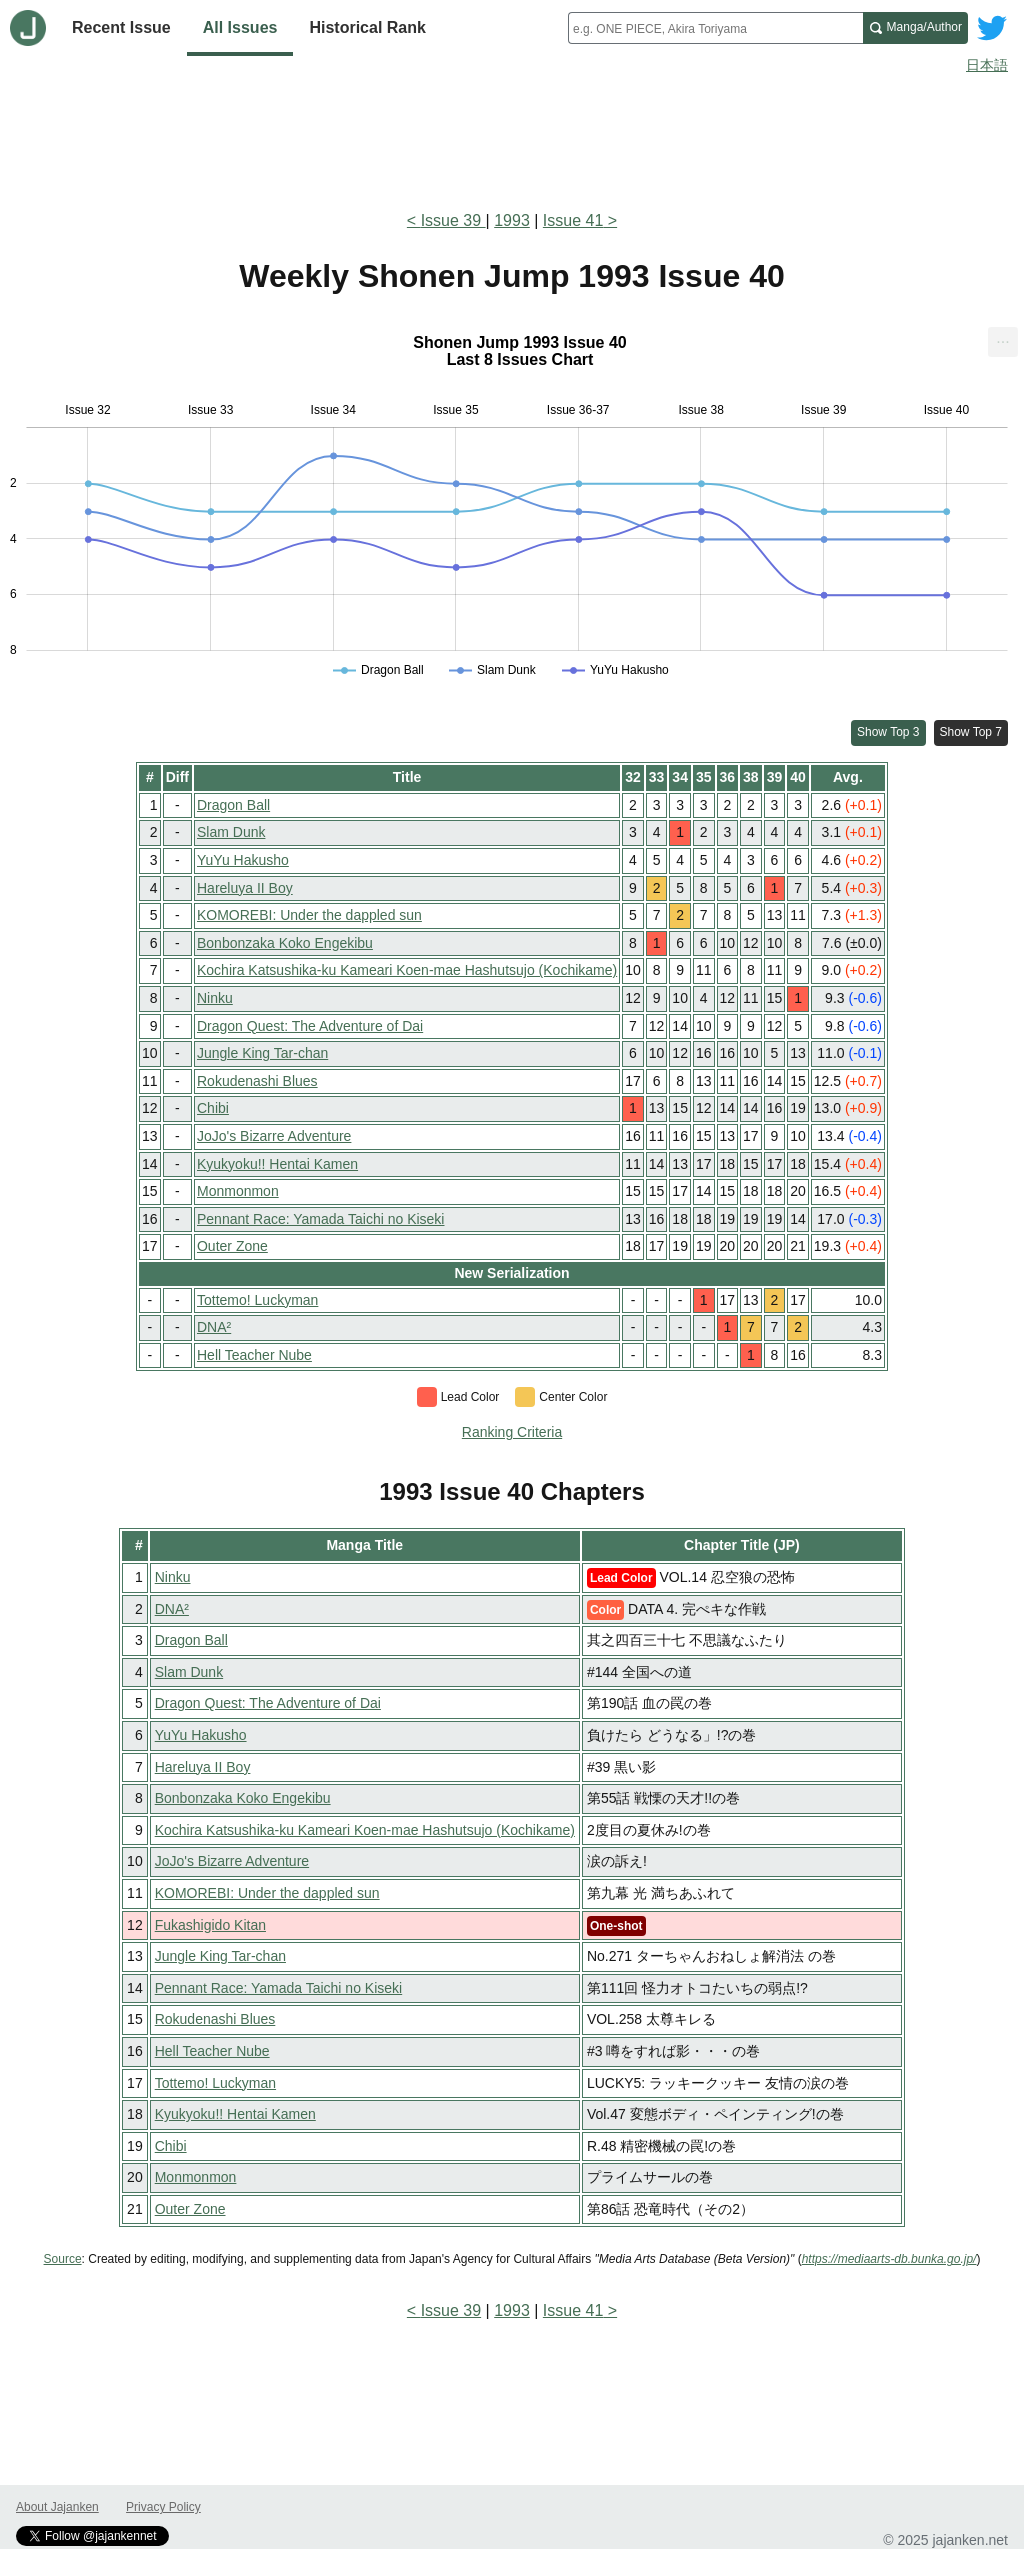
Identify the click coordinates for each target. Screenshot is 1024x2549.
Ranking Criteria (512, 1432)
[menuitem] (1003, 342)
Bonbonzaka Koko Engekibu (285, 943)
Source (63, 2259)
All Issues (240, 27)
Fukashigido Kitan (210, 1925)
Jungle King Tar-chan (262, 1053)
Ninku (215, 998)
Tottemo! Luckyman (257, 1300)
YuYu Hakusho (243, 860)
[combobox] (715, 28)
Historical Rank (367, 27)
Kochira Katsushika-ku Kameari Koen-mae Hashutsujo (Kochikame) (407, 970)
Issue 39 (453, 220)
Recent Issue (121, 27)
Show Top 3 (888, 732)
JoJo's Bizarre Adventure (274, 1136)
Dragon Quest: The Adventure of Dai (310, 1026)
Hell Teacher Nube (254, 1355)
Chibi (213, 1108)
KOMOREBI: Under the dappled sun (309, 915)
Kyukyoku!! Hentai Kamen (277, 1164)
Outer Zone (232, 1246)
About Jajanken (57, 2507)
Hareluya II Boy (245, 888)
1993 (512, 220)
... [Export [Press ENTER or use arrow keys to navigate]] (1002, 337)
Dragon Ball (233, 805)
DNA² (214, 1327)
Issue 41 (573, 220)
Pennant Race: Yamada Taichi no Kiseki (321, 1219)
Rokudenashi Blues (257, 1081)
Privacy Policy (163, 2507)
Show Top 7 (971, 732)
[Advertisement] (512, 138)
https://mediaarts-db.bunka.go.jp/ (889, 2259)
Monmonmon (238, 1191)
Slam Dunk (231, 832)
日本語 (987, 65)
